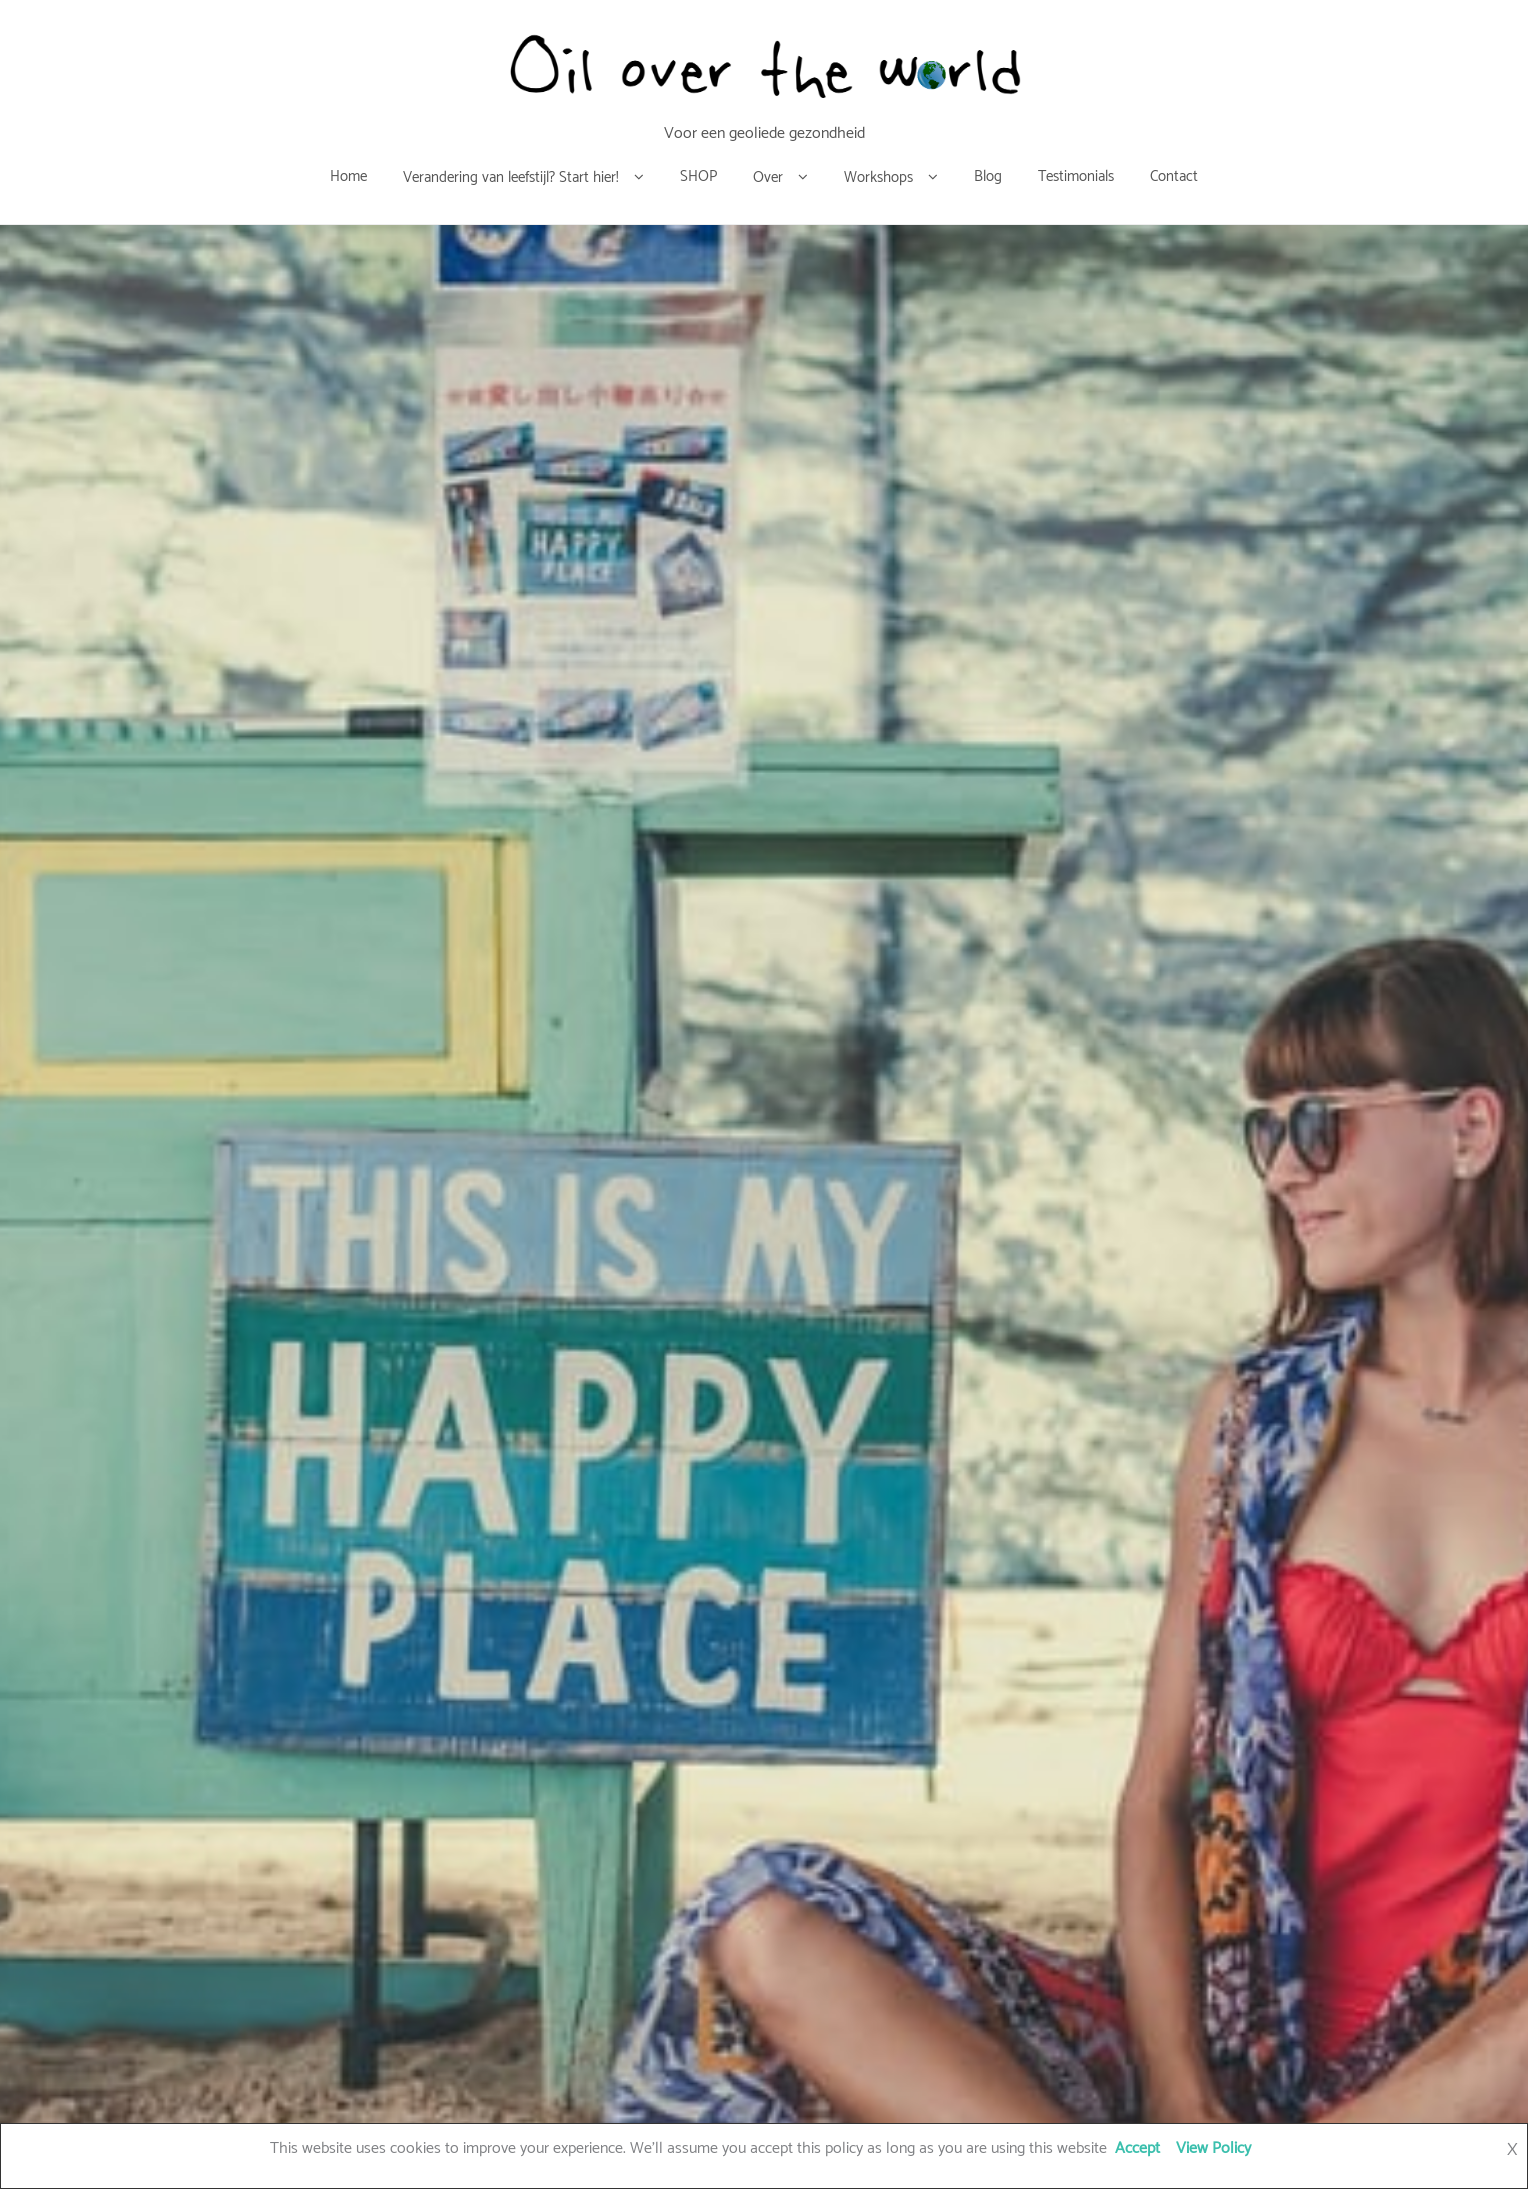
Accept (1137, 2148)
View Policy (1213, 2148)
